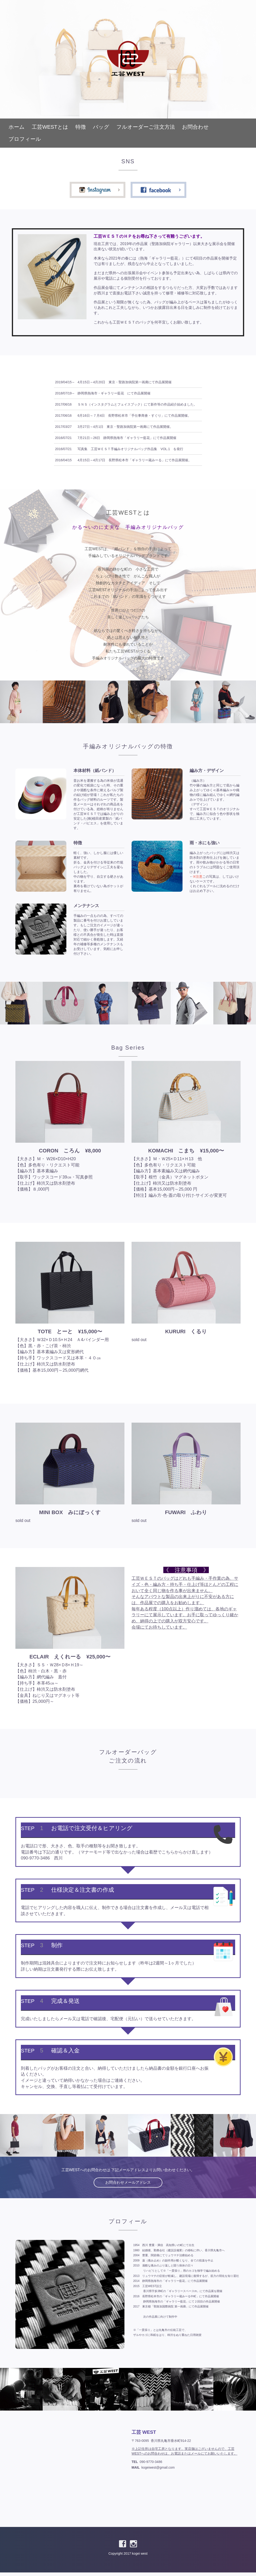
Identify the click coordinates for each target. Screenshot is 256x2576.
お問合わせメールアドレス (128, 2184)
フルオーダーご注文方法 (148, 127)
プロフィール (27, 139)
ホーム (19, 127)
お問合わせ (197, 127)
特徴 (83, 127)
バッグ (103, 127)
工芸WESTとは (52, 127)
